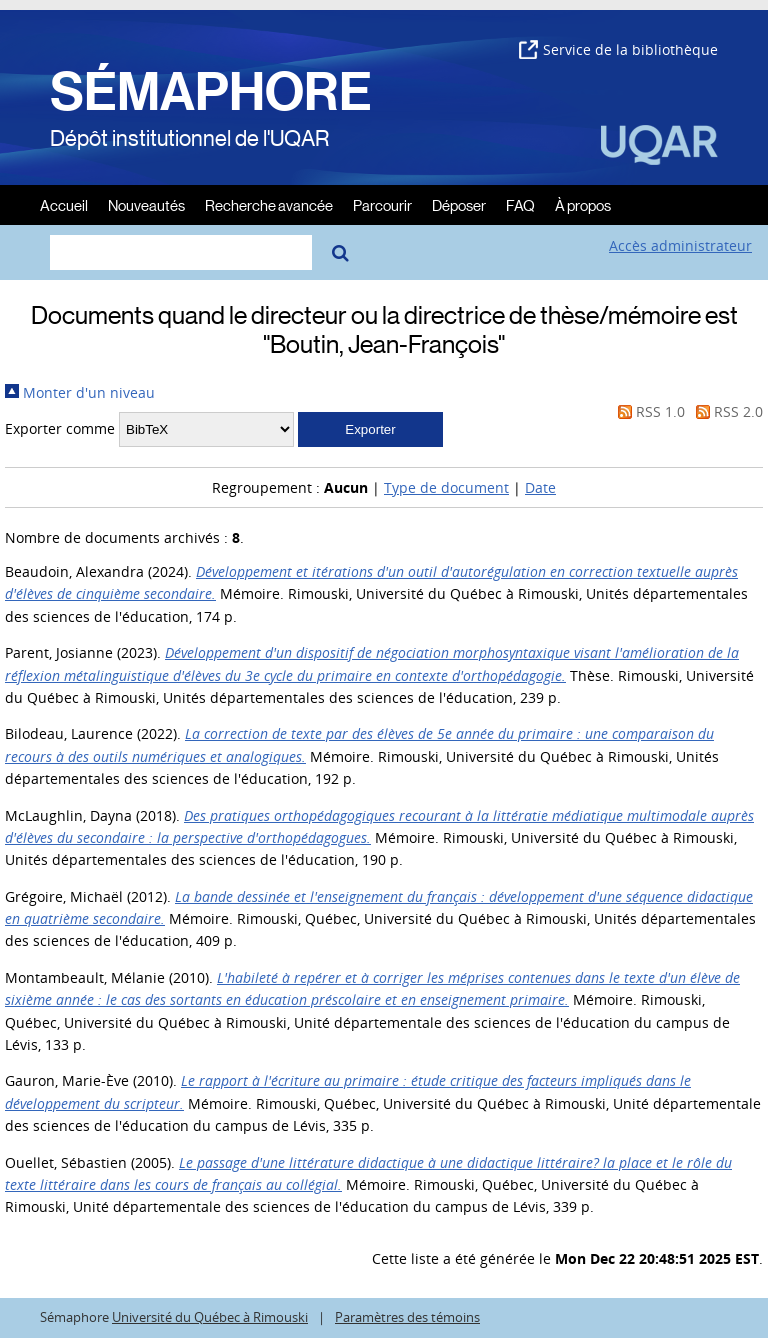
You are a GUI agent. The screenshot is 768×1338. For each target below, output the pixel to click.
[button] (370, 429)
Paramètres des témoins (407, 1317)
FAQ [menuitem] (520, 204)
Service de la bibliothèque (618, 49)
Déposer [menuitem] (459, 204)
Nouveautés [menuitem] (146, 204)
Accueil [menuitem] (64, 204)
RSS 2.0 (726, 411)
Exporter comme (60, 428)
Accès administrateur (680, 245)
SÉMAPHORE (211, 92)
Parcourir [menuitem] (382, 204)
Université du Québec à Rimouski (210, 1317)
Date (540, 487)
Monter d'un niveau (80, 392)
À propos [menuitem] (583, 204)
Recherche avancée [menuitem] (269, 204)
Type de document (446, 487)
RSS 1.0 (648, 411)
